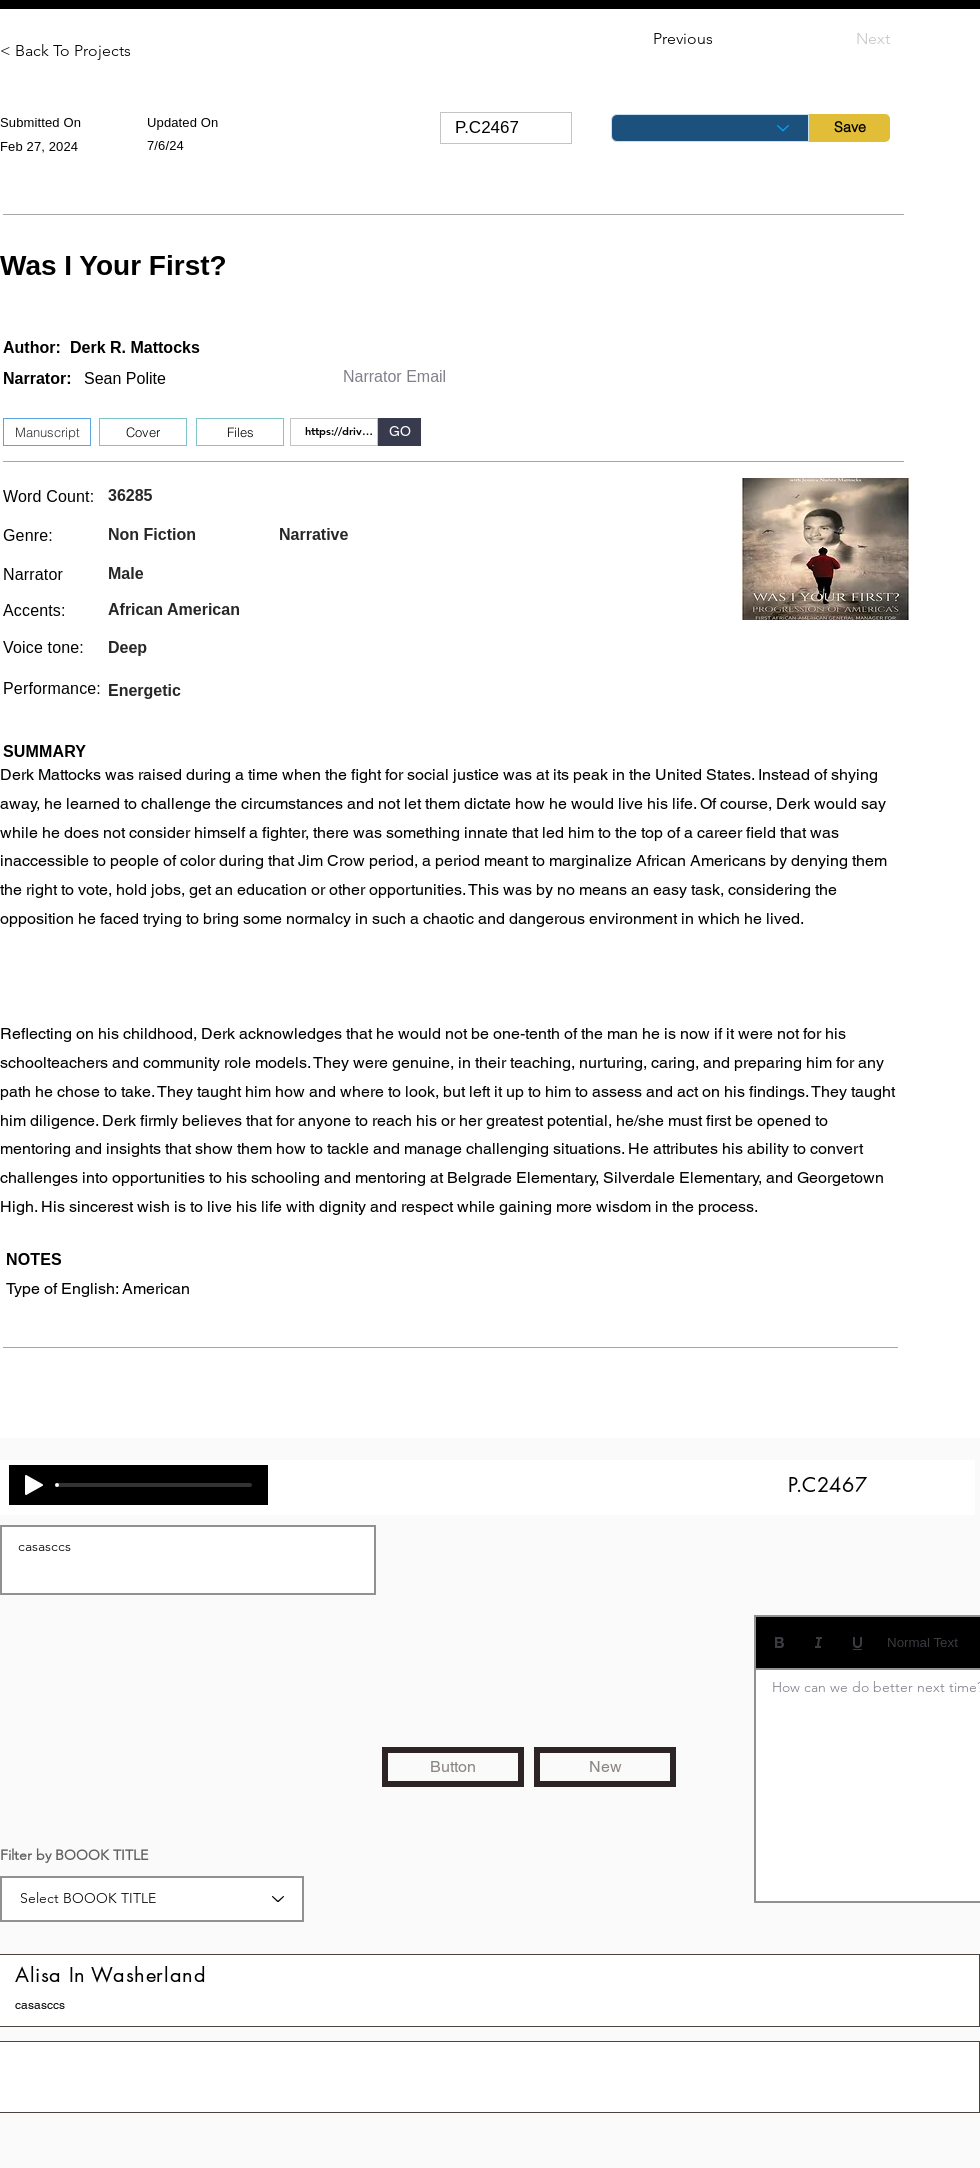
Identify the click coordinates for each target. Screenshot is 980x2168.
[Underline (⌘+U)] (857, 1642)
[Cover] (143, 432)
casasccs (188, 1560)
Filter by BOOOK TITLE (74, 1855)
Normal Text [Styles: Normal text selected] (922, 1642)
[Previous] (719, 39)
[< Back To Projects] (66, 51)
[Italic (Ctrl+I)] (818, 1642)
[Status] (710, 128)
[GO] (399, 432)
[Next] (840, 39)
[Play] (34, 1485)
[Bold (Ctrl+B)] (779, 1642)
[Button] (453, 1767)
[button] (240, 432)
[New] (605, 1767)
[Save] (849, 128)
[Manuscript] (47, 432)
